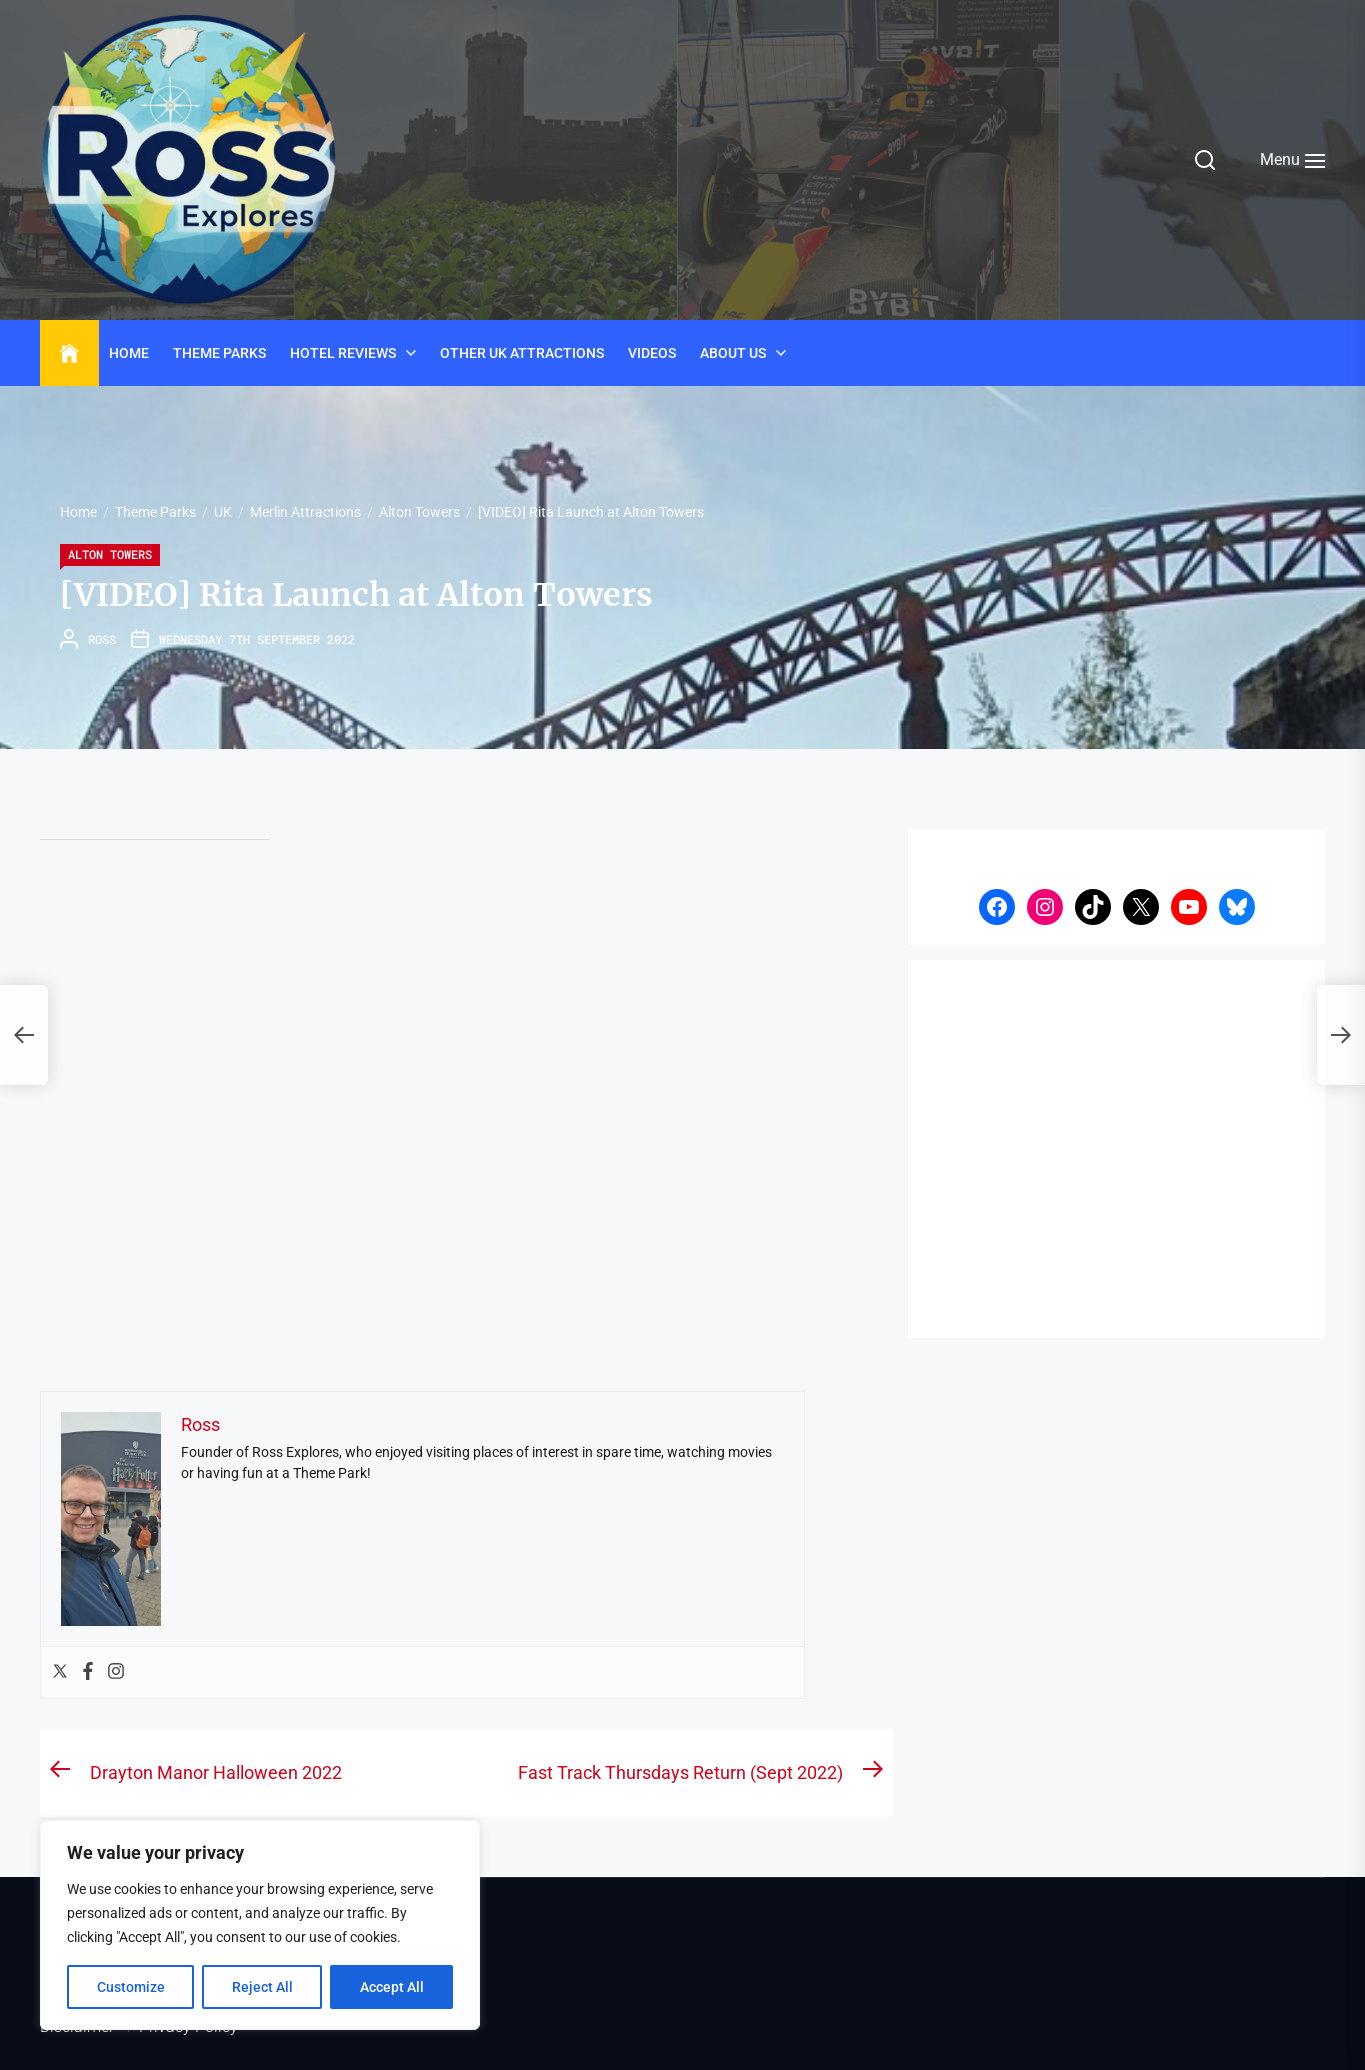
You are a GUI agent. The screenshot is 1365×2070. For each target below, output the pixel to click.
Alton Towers (110, 554)
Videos (652, 353)
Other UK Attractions (522, 353)
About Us (733, 353)
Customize (131, 1987)
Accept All (392, 1987)
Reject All (262, 1987)
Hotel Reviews (343, 353)
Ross (102, 639)
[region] (260, 1925)
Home (129, 353)
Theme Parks (219, 353)
